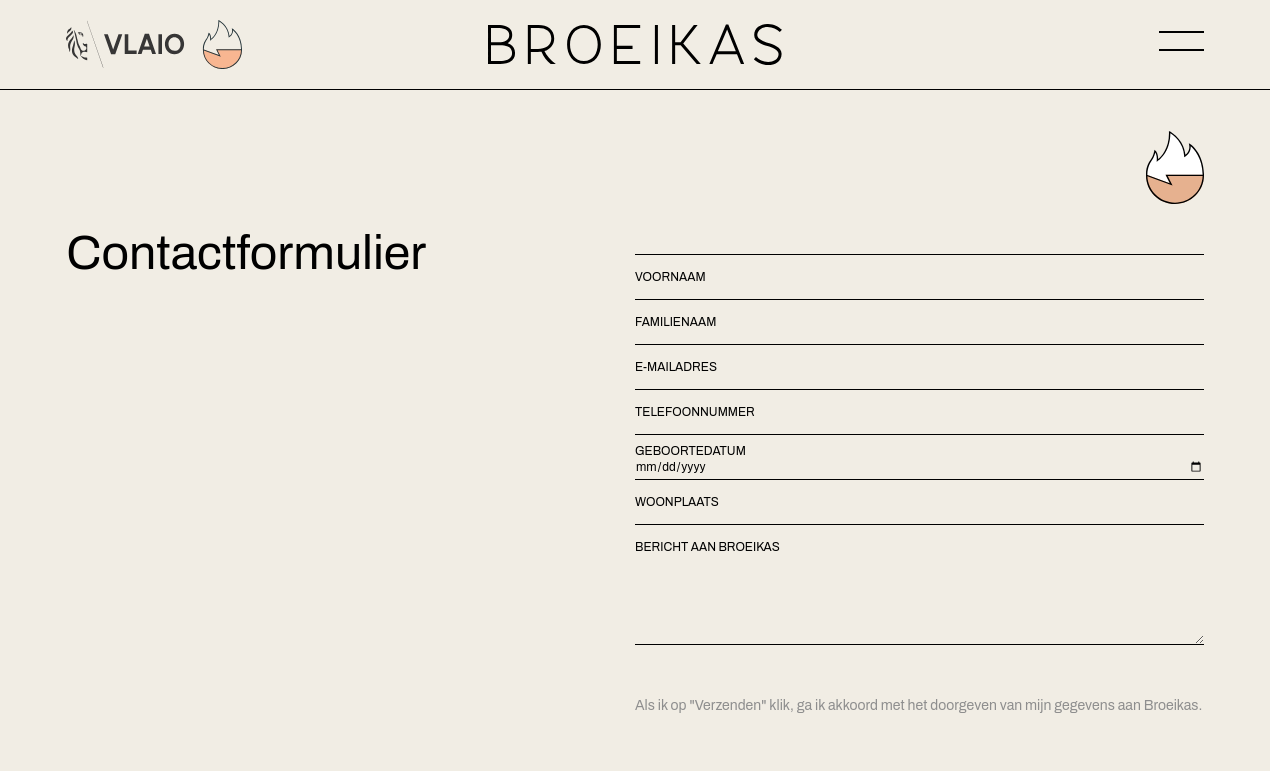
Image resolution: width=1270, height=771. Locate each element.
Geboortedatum (690, 451)
